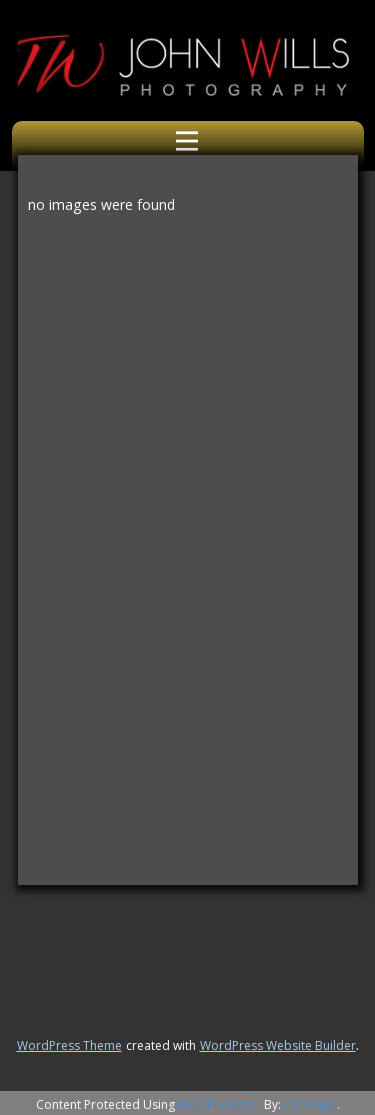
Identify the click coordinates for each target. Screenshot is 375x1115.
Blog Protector (219, 1104)
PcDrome (310, 1104)
